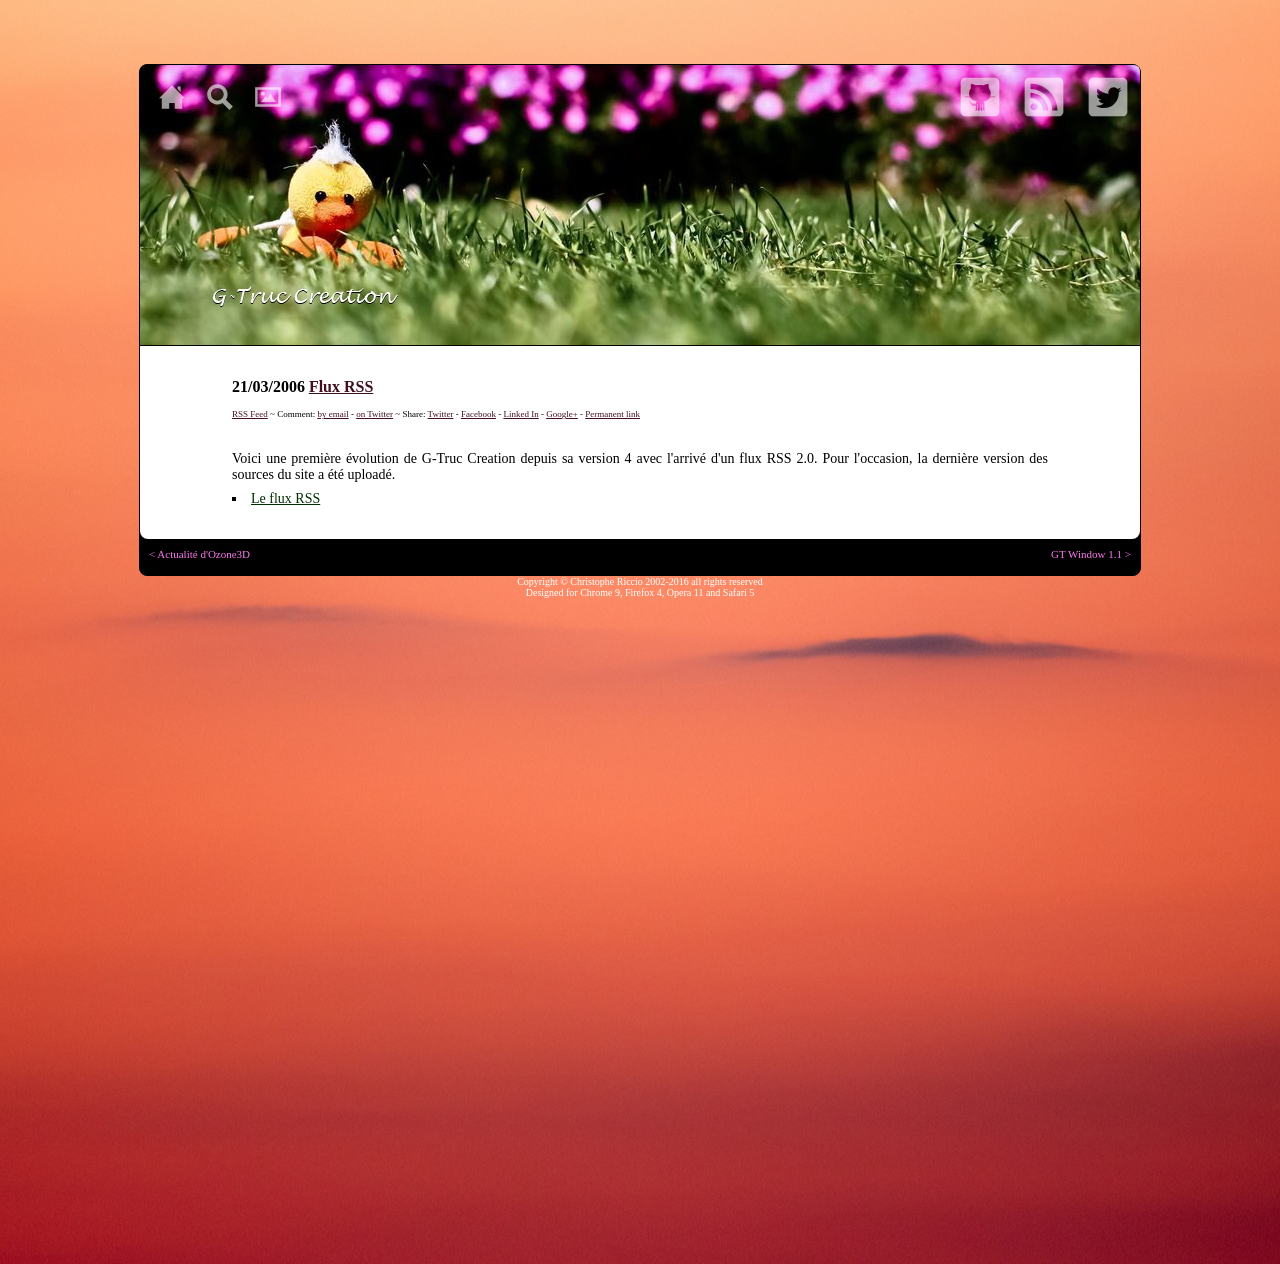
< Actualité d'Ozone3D (199, 554)
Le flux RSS (285, 498)
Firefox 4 (643, 592)
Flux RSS (341, 386)
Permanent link (612, 414)
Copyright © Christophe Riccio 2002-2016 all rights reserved (640, 581)
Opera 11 (685, 592)
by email (332, 414)
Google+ (562, 414)
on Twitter (374, 414)
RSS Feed (250, 414)
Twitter (441, 414)
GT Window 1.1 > (1091, 554)
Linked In (520, 414)
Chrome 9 (600, 592)
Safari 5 (738, 592)
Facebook (478, 414)
